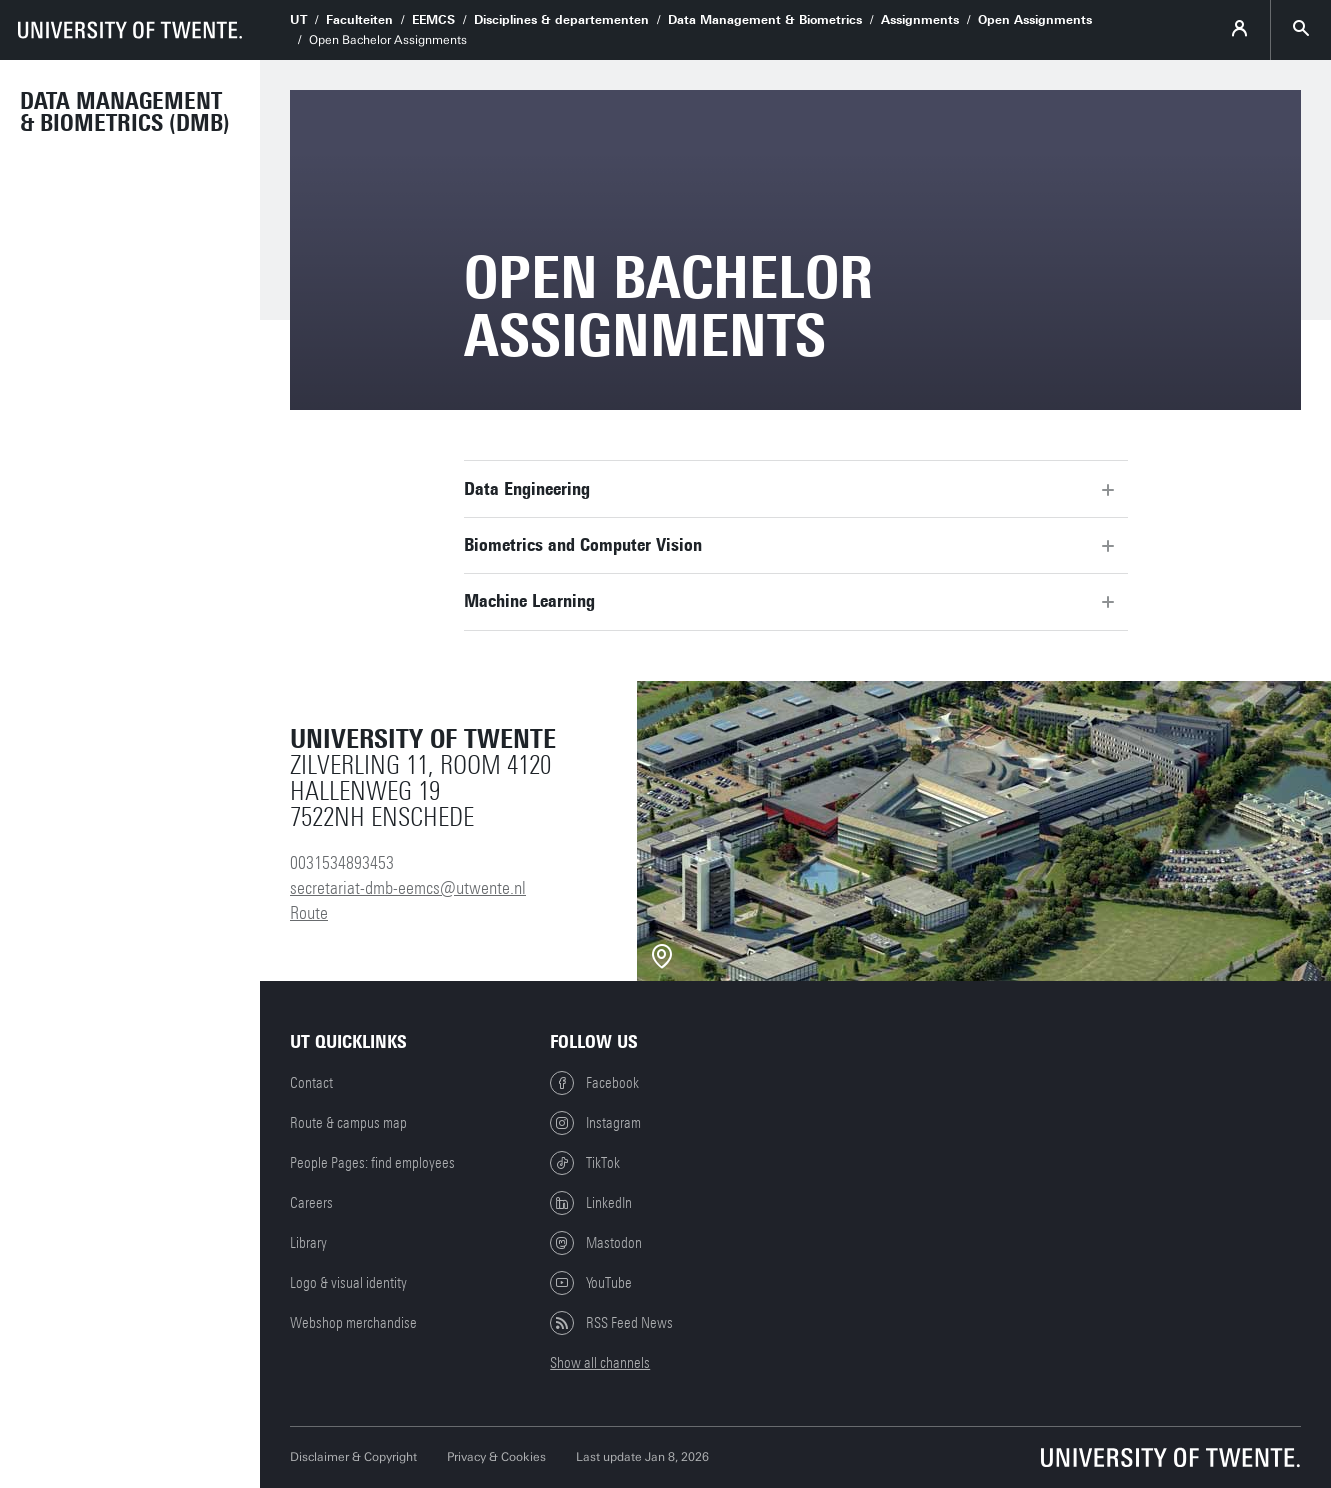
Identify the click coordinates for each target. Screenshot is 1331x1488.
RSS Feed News (611, 1323)
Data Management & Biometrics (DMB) (125, 112)
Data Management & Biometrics (765, 20)
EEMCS (433, 20)
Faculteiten (359, 20)
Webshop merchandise (353, 1323)
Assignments (920, 20)
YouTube (591, 1283)
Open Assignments (1035, 20)
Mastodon (596, 1243)
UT (298, 20)
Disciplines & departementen (561, 20)
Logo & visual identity (348, 1283)
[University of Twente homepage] (130, 30)
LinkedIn (591, 1203)
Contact (311, 1083)
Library (308, 1243)
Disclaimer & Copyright (353, 1457)
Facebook (594, 1083)
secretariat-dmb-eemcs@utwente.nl (408, 888)
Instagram (595, 1123)
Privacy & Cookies (496, 1457)
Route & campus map (348, 1123)
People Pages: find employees (372, 1163)
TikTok (585, 1163)
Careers (311, 1203)
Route (309, 913)
